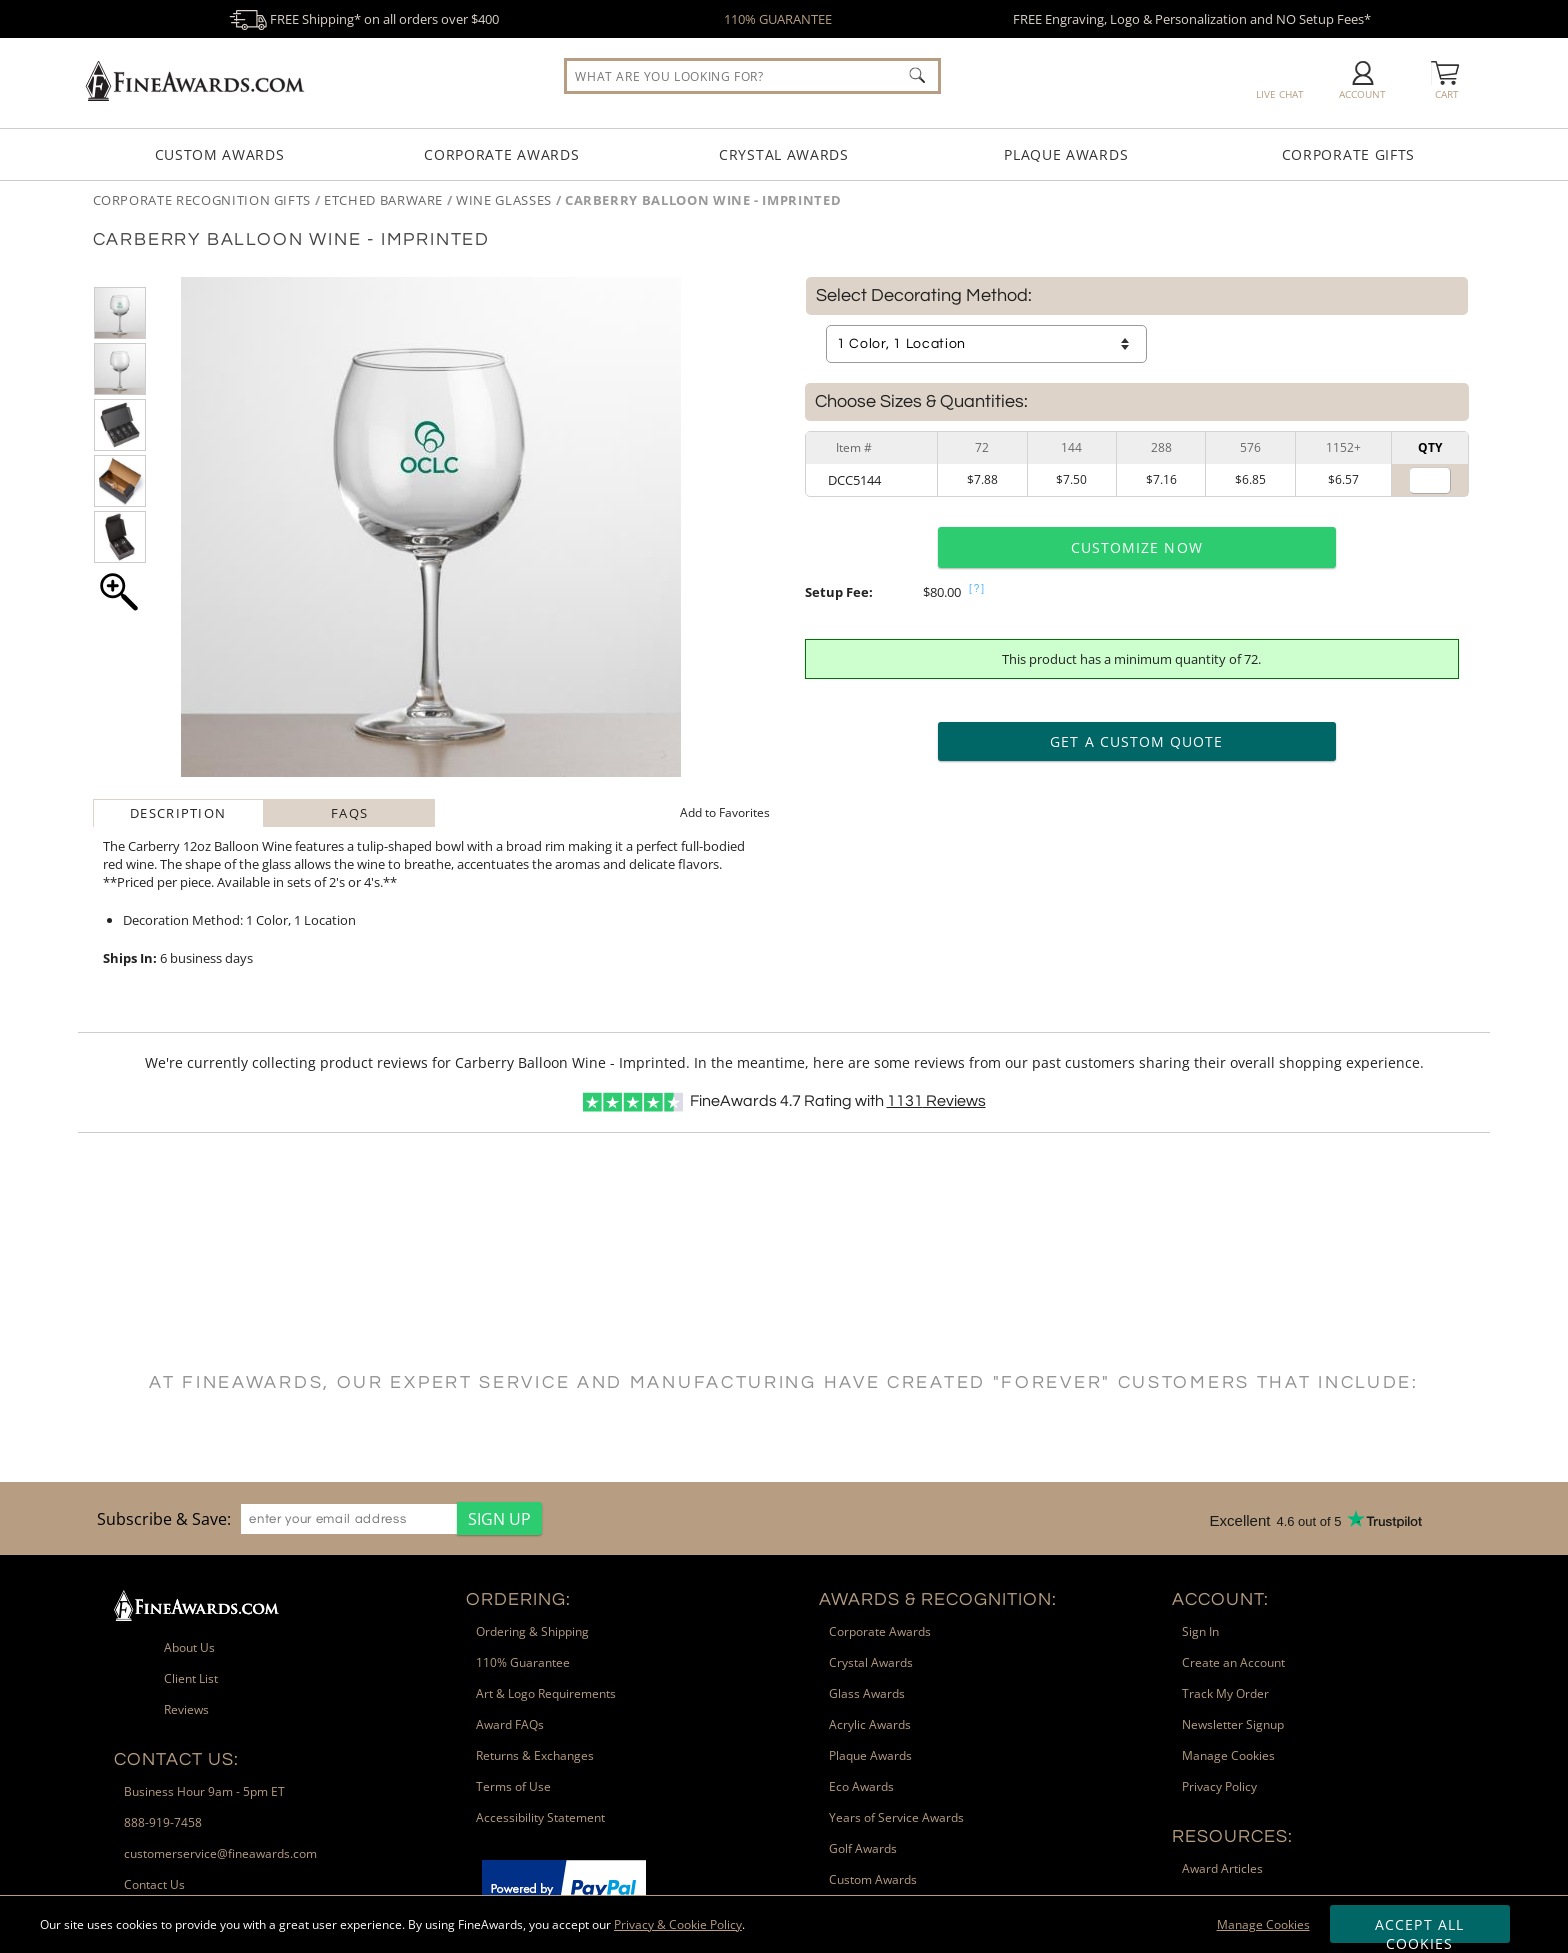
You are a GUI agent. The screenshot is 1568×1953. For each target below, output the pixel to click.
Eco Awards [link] (861, 1786)
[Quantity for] (1430, 480)
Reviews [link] (186, 1709)
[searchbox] (752, 76)
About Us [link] (189, 1647)
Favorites (725, 812)
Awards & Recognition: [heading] (938, 1599)
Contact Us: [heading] (176, 1759)
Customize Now (1137, 547)
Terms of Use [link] (513, 1786)
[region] (314, 1518)
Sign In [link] (1200, 1631)
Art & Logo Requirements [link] (546, 1693)
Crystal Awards (784, 154)
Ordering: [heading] (518, 1599)
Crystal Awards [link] (871, 1662)
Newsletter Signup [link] (1233, 1724)
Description (178, 813)
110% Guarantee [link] (523, 1662)
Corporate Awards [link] (880, 1631)
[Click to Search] (917, 75)
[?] (977, 588)
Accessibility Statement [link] (540, 1817)
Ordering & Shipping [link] (532, 1631)
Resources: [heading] (1232, 1836)
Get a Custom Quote (1136, 741)
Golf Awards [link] (863, 1848)
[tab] (178, 813)
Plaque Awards (1066, 154)
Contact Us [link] (154, 1884)
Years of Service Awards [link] (896, 1817)
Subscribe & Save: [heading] (164, 1519)
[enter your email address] (349, 1519)
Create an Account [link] (1233, 1662)
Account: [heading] (1220, 1599)
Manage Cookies (1263, 1924)
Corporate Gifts (1349, 154)
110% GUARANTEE (778, 19)
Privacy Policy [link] (1219, 1786)
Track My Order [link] (1225, 1693)
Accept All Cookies (1419, 1929)
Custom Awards (220, 154)
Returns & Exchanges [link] (535, 1755)
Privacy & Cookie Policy (678, 1924)
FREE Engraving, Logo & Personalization (1192, 19)
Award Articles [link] (1222, 1868)
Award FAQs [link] (510, 1724)
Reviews (936, 1101)
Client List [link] (191, 1678)
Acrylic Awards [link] (870, 1724)
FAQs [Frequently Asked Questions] (349, 813)
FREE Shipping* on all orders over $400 (364, 19)
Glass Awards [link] (867, 1693)
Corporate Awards (501, 154)
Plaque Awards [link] (870, 1755)
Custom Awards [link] (873, 1879)
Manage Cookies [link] (1228, 1755)
